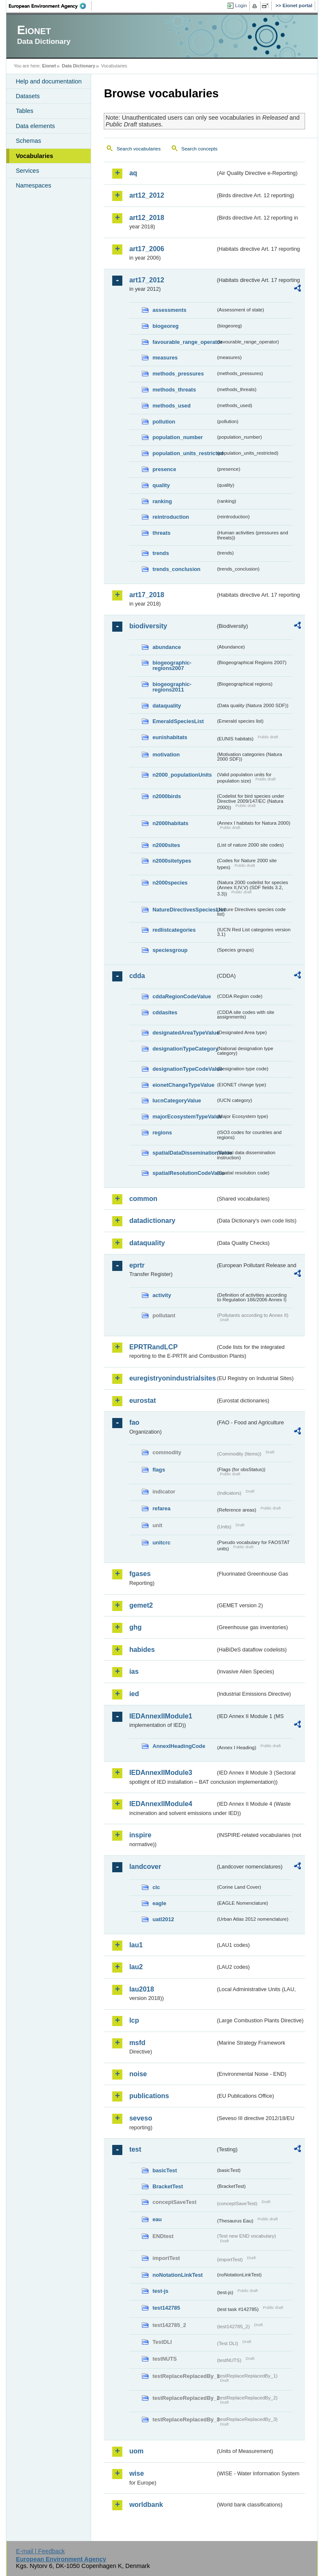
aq (133, 173)
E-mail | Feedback (40, 2551)
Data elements (35, 126)
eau (157, 2219)
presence (164, 469)
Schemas (28, 140)
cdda (137, 975)
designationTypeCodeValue (184, 1069)
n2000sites (166, 845)
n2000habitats (170, 823)
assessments (169, 310)
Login (241, 5)
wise (136, 2473)
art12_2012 (146, 195)
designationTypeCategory (184, 1048)
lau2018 (141, 1989)
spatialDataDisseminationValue (184, 1153)
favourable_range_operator (184, 342)
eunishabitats (169, 737)
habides (141, 1649)
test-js (160, 2291)
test (135, 2149)
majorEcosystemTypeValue (184, 1116)
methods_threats (174, 389)
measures (165, 357)
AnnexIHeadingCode (178, 1746)
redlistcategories (173, 930)
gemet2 (141, 1605)
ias (133, 1671)
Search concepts (199, 148)
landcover (145, 1866)
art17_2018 (146, 594)
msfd (137, 2042)
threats (161, 533)
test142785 (166, 2308)
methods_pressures (178, 373)
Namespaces (33, 185)
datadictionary (152, 1220)
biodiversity (148, 626)
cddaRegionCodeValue (181, 996)
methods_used (171, 405)
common (143, 1198)
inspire (140, 1835)
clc (156, 1887)
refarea (161, 1508)
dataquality (166, 705)
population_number (177, 437)
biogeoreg (165, 326)
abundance (166, 647)
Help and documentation (48, 81)
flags (158, 1469)
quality (161, 485)
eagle (159, 1903)
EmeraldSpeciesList (178, 721)
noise (138, 2073)
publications (149, 2095)
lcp (134, 2020)
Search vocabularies (138, 148)
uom (136, 2451)
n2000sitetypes (171, 861)
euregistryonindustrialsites (172, 1378)
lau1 (136, 1945)
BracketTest (167, 2186)
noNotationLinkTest (177, 2275)
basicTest (164, 2170)
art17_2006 (146, 248)
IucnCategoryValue (176, 1100)
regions (162, 1132)
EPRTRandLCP (153, 1347)
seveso (140, 2118)
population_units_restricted (184, 453)
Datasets (28, 96)
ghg (135, 1627)
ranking (162, 501)
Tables (24, 110)
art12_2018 (146, 217)
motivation (166, 754)
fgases (140, 1573)
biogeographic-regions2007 (171, 665)
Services (27, 170)
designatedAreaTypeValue (184, 1032)
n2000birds (166, 796)
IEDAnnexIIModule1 (160, 1716)
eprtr (136, 1265)
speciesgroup (169, 950)
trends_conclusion (176, 569)
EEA (50, 6)
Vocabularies (34, 156)
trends (160, 553)
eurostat (142, 1400)
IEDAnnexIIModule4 (160, 1803)
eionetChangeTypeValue (183, 1085)
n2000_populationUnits (182, 775)
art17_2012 (146, 280)
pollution (163, 421)
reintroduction (170, 517)
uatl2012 (163, 1919)
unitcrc (161, 1542)
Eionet (49, 65)
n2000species (169, 882)
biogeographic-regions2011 (171, 687)
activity (161, 1295)
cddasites (164, 1012)
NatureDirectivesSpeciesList (184, 909)
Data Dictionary (78, 65)
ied (134, 1693)
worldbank (146, 2504)
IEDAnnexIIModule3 (160, 1772)
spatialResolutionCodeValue (184, 1173)
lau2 (136, 1966)
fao (134, 1422)
